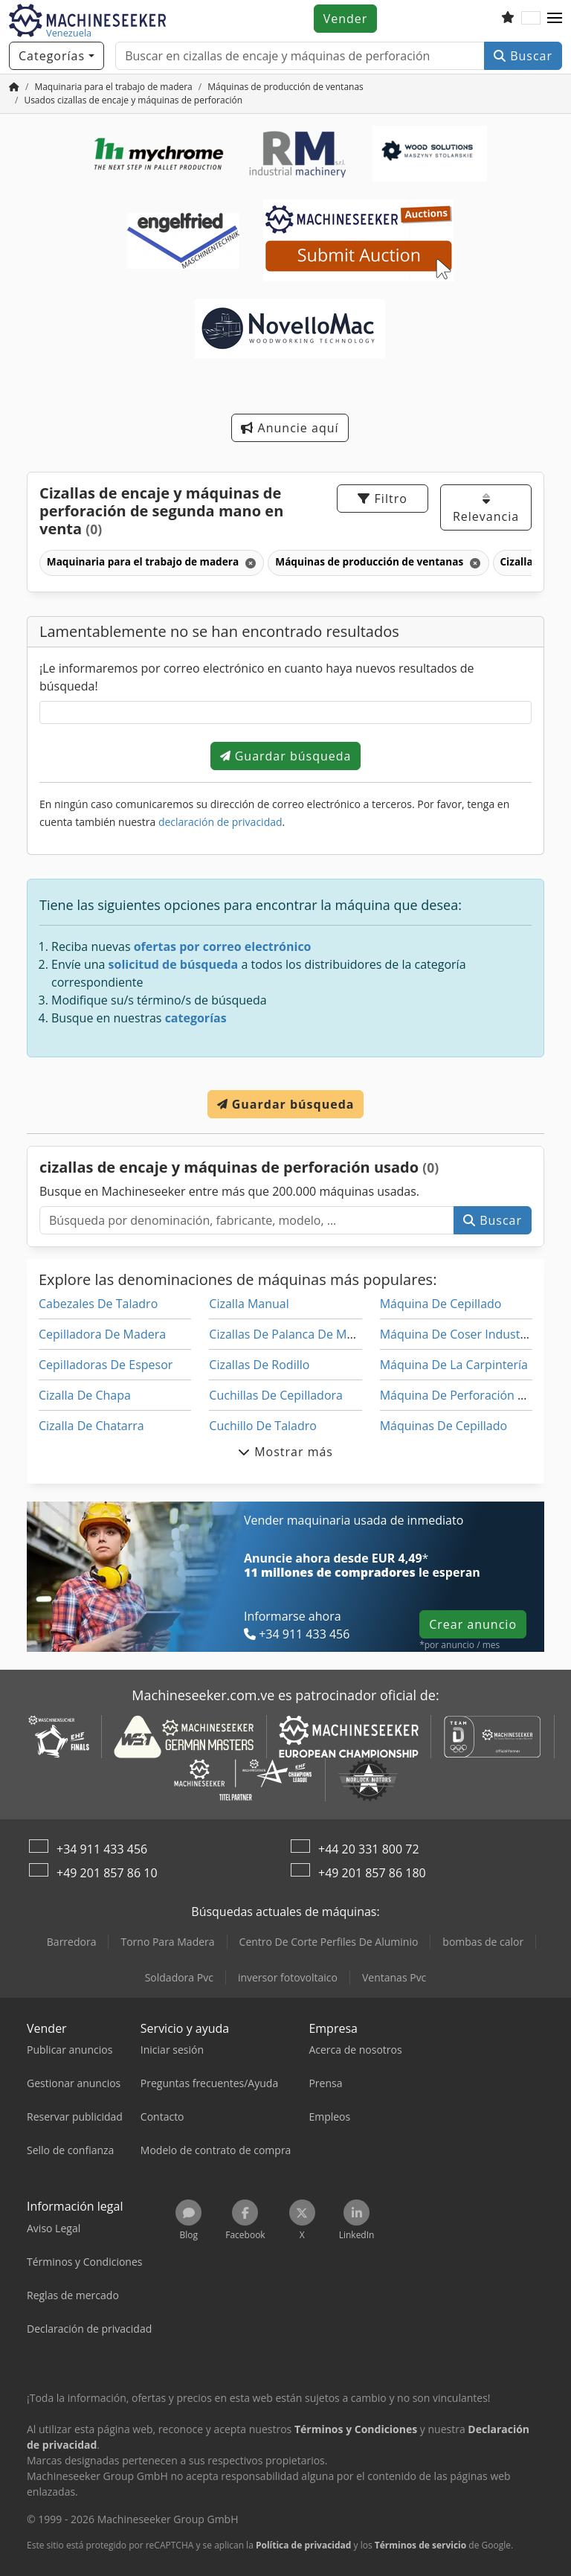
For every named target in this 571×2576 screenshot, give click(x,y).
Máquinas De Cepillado (443, 1425)
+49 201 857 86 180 (372, 1873)
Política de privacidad (304, 2545)
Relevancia (486, 509)
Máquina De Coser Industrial (459, 1334)
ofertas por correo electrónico (223, 946)
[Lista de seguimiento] (507, 18)
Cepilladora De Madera (102, 1334)
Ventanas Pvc (394, 1977)
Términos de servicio (420, 2545)
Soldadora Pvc (179, 1977)
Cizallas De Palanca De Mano (288, 1334)
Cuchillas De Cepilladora (276, 1395)
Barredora (72, 1942)
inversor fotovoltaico (288, 1977)
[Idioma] (531, 18)
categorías (196, 1018)
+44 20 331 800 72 (368, 1849)
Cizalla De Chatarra (91, 1425)
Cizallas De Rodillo (259, 1364)
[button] (554, 18)
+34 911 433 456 (102, 1849)
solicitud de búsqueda (174, 964)
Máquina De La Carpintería (454, 1364)
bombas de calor (482, 1942)
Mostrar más (285, 1452)
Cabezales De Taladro (98, 1303)
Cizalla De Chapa (85, 1395)
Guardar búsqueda (286, 756)
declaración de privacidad (220, 822)
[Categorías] (56, 56)
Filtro (382, 498)
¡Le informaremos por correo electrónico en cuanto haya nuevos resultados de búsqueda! (256, 677)
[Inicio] (14, 86)
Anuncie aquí (289, 428)
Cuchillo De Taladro (263, 1425)
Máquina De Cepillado (441, 1303)
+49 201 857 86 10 (107, 1873)
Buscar (523, 56)
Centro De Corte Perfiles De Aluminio (329, 1942)
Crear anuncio (473, 1624)
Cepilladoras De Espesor (105, 1364)
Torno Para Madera (167, 1942)
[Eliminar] (249, 562)
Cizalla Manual (248, 1303)
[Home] (113, 86)
